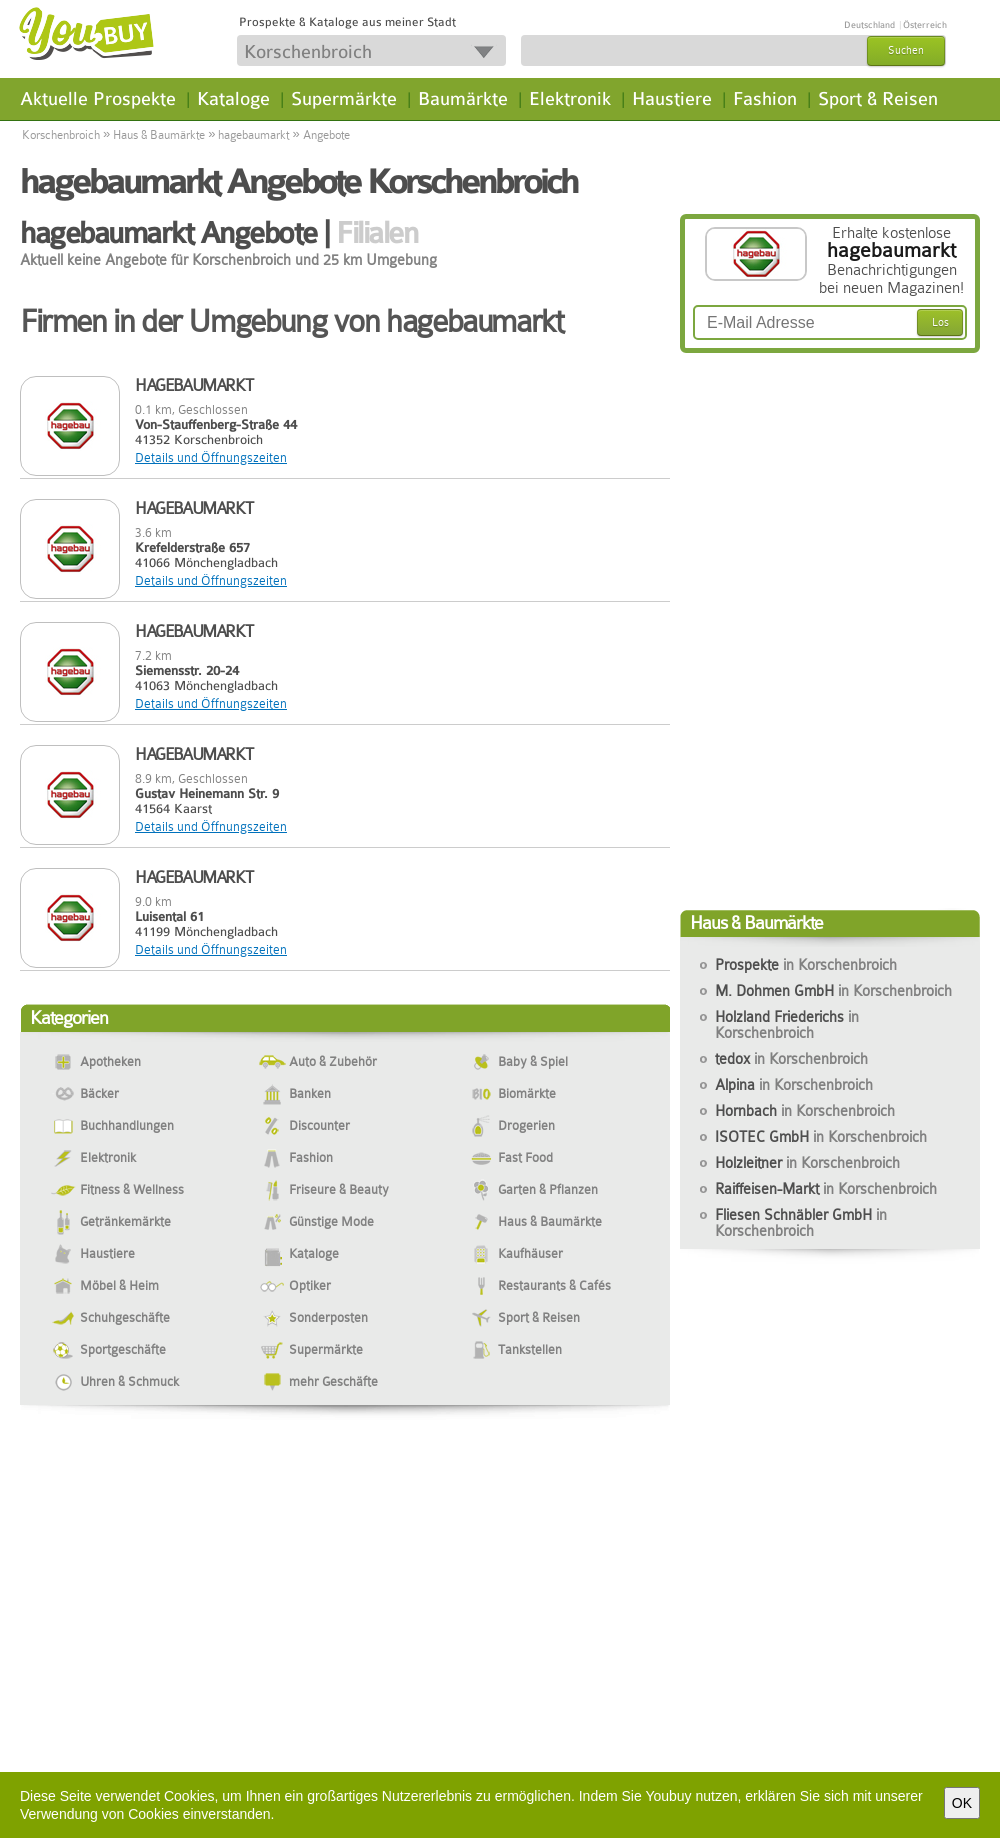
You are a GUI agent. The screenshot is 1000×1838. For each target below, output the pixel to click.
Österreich (925, 25)
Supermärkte (344, 99)
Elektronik (570, 99)
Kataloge (233, 99)
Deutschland (869, 25)
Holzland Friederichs (787, 1025)
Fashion (765, 99)
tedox (791, 1059)
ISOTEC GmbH (821, 1137)
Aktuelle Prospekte (98, 99)
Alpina (794, 1085)
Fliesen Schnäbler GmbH (801, 1223)
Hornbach (805, 1111)
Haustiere (672, 99)
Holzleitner (807, 1163)
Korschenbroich (61, 135)
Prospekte (806, 965)
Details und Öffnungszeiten (211, 457)
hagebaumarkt (253, 135)
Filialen (376, 233)
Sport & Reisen (878, 99)
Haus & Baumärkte (159, 135)
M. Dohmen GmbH (833, 991)
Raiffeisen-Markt (826, 1189)
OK (962, 1803)
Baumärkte (463, 99)
